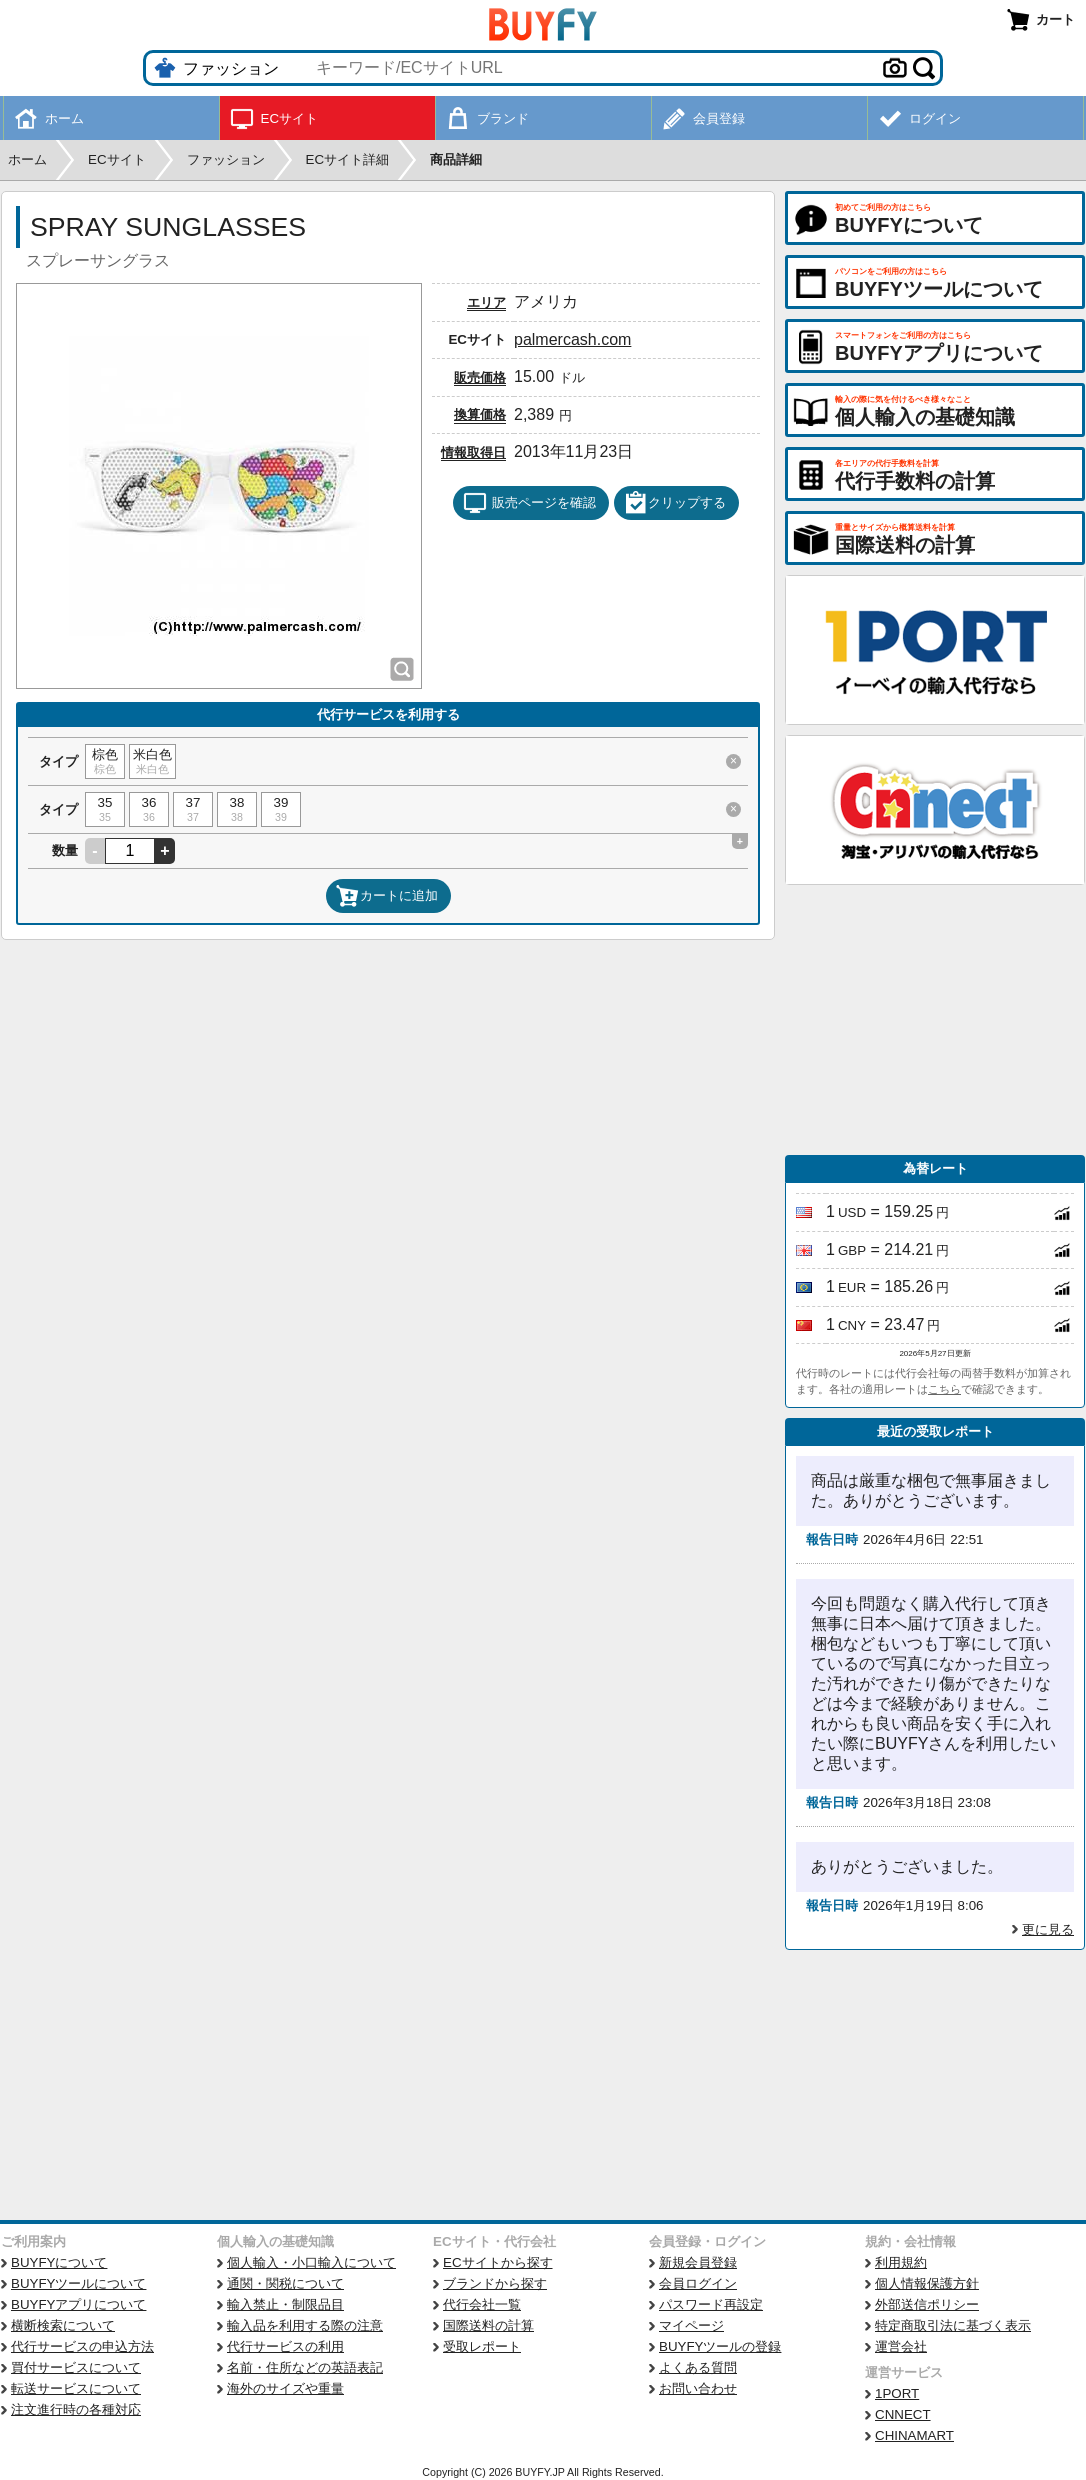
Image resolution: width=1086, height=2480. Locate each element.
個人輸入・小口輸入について (311, 2262)
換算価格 (480, 414)
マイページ (691, 2325)
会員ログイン (698, 2283)
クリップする (675, 503)
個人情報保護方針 (927, 2283)
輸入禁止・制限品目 (285, 2304)
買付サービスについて (76, 2367)
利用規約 (901, 2262)
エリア (486, 302)
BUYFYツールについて (78, 2283)
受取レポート (482, 2346)
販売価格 (480, 377)
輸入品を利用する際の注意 (305, 2325)
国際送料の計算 (488, 2325)
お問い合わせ (698, 2388)
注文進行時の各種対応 (76, 2409)
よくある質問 (698, 2367)
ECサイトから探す (498, 2262)
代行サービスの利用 (285, 2346)
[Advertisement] (935, 1020)
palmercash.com (572, 339)
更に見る (1048, 1929)
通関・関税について (285, 2283)
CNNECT (903, 2414)
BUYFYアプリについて (78, 2304)
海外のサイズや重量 (285, 2388)
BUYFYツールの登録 (720, 2346)
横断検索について (63, 2325)
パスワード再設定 (711, 2304)
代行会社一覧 (482, 2304)
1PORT (897, 2393)
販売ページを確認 (529, 503)
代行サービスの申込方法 (82, 2346)
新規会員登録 (698, 2262)
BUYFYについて (59, 2262)
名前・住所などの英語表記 (305, 2367)
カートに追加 (387, 896)
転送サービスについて (76, 2388)
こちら (944, 1389)
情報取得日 (473, 452)
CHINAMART (914, 2435)
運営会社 (901, 2346)
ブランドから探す (495, 2283)
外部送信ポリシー (927, 2304)
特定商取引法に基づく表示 (953, 2325)
